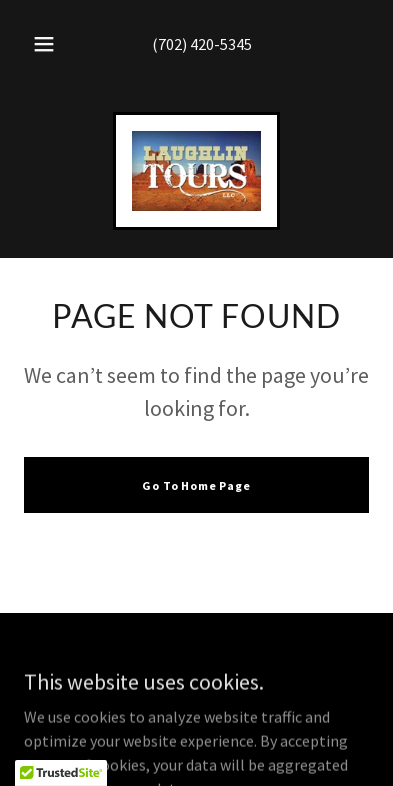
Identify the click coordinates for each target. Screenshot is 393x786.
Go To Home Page (196, 485)
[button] (44, 44)
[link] (196, 171)
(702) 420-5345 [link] (202, 44)
